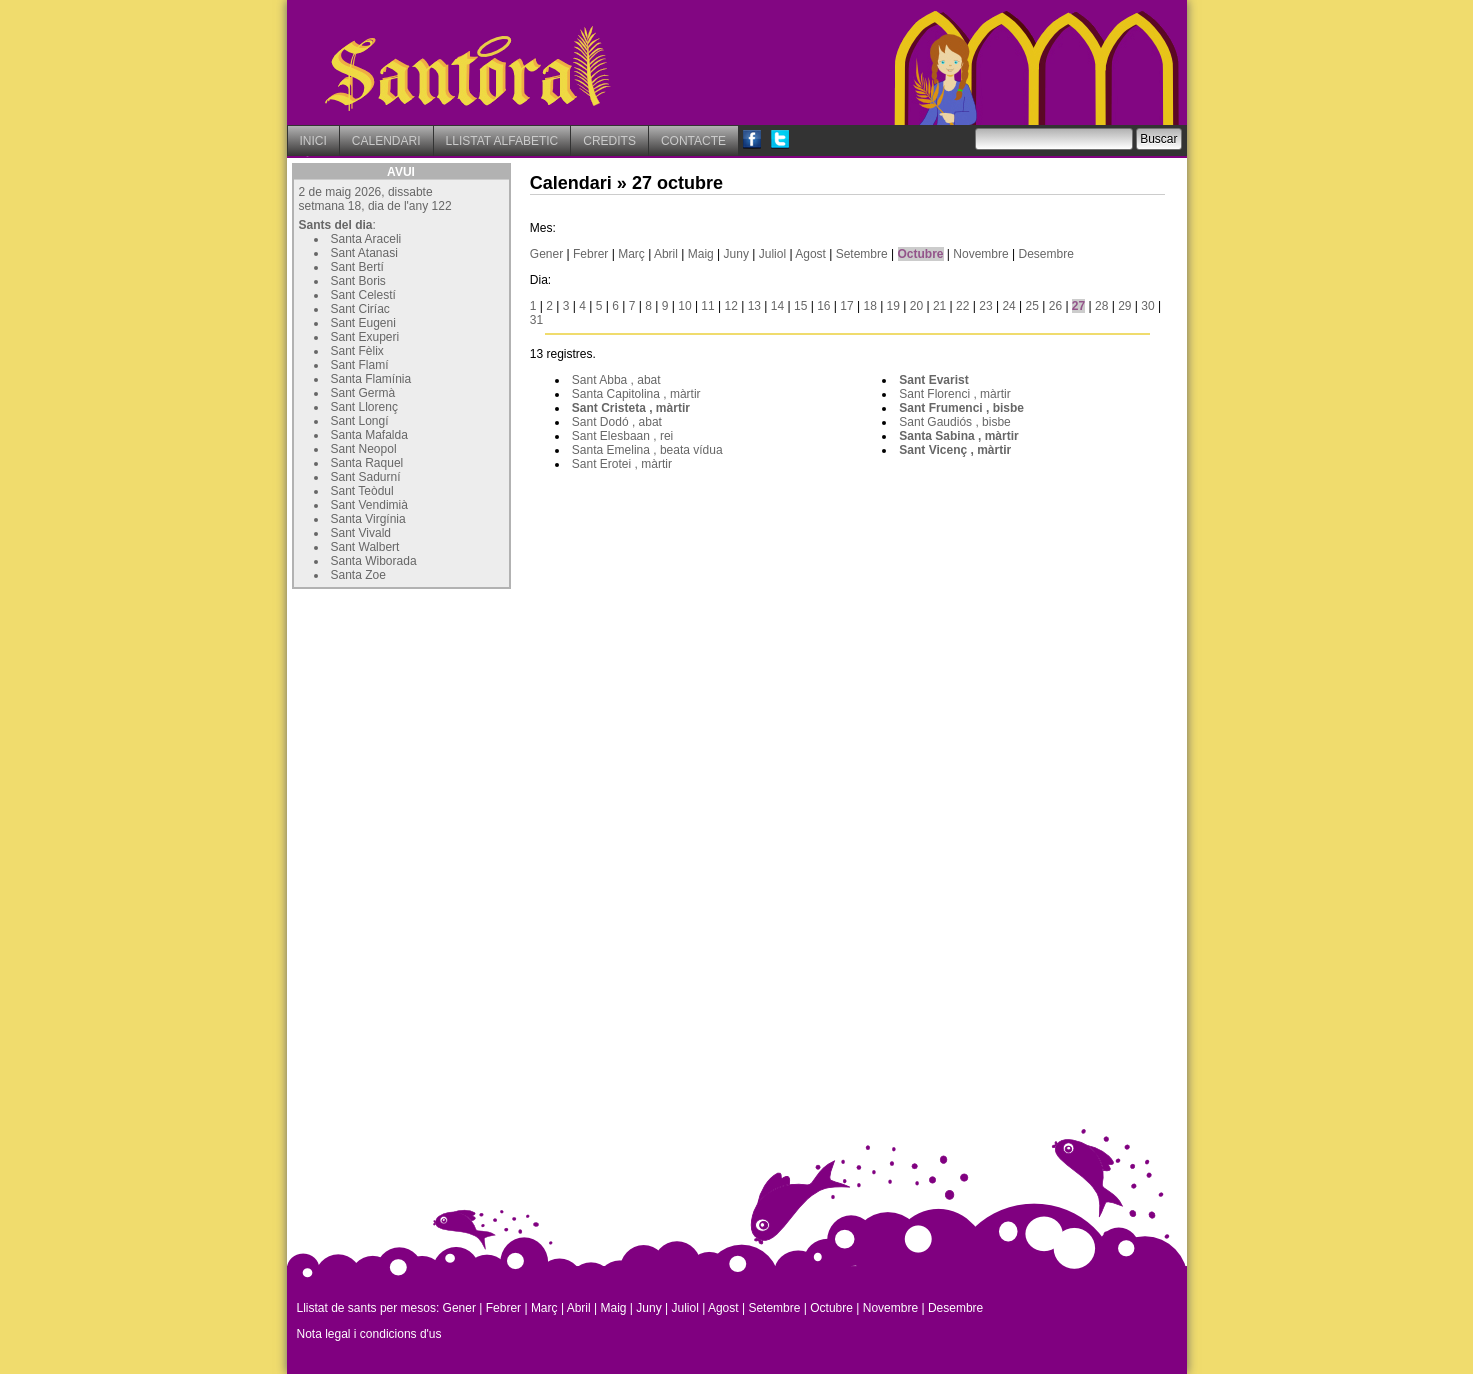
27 (1078, 306)
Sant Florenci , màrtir (954, 394)
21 (939, 306)
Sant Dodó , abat (617, 422)
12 (731, 306)
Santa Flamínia (371, 379)
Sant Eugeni (363, 323)
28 (1101, 306)
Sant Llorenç (364, 407)
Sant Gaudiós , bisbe (954, 422)
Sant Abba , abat (616, 380)
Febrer (590, 254)
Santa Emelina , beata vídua (647, 450)
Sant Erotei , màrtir (622, 464)
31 (536, 320)
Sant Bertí (357, 267)
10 (684, 306)
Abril (666, 254)
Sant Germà (363, 393)
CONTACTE (693, 141)
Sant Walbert (365, 547)
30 (1147, 306)
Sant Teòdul (362, 491)
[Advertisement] (442, 719)
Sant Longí (360, 421)
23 (985, 306)
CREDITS (609, 141)
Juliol (772, 254)
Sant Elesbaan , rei (622, 436)
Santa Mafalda (369, 435)
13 (754, 306)
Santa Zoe (358, 575)
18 (869, 306)
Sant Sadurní (366, 477)
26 (1055, 306)
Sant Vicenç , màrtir (955, 450)
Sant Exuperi (365, 337)
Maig (701, 254)
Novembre (980, 254)
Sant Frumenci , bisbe (961, 408)
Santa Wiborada (374, 561)
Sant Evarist (933, 380)
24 (1008, 306)
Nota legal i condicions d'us (369, 1334)
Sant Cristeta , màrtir (631, 408)
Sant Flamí (360, 365)
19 (893, 306)
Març (631, 254)
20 (916, 306)
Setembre (862, 254)
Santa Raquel (367, 463)
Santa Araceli (366, 239)
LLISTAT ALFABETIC (502, 141)
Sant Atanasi (364, 253)
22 (962, 306)
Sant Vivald (361, 533)
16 (823, 306)
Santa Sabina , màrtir (958, 436)
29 (1124, 306)
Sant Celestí (363, 295)
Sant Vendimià (369, 505)
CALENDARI (386, 141)
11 (707, 306)
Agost (810, 254)
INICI (313, 141)
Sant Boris (358, 281)
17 (846, 306)
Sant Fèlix (357, 351)
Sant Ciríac (360, 309)
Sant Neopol (364, 449)
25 (1032, 306)
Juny (736, 254)
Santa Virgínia (368, 519)
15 (800, 306)
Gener (546, 254)
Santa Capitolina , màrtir (636, 394)
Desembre (1045, 254)
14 (777, 306)
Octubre (921, 254)
